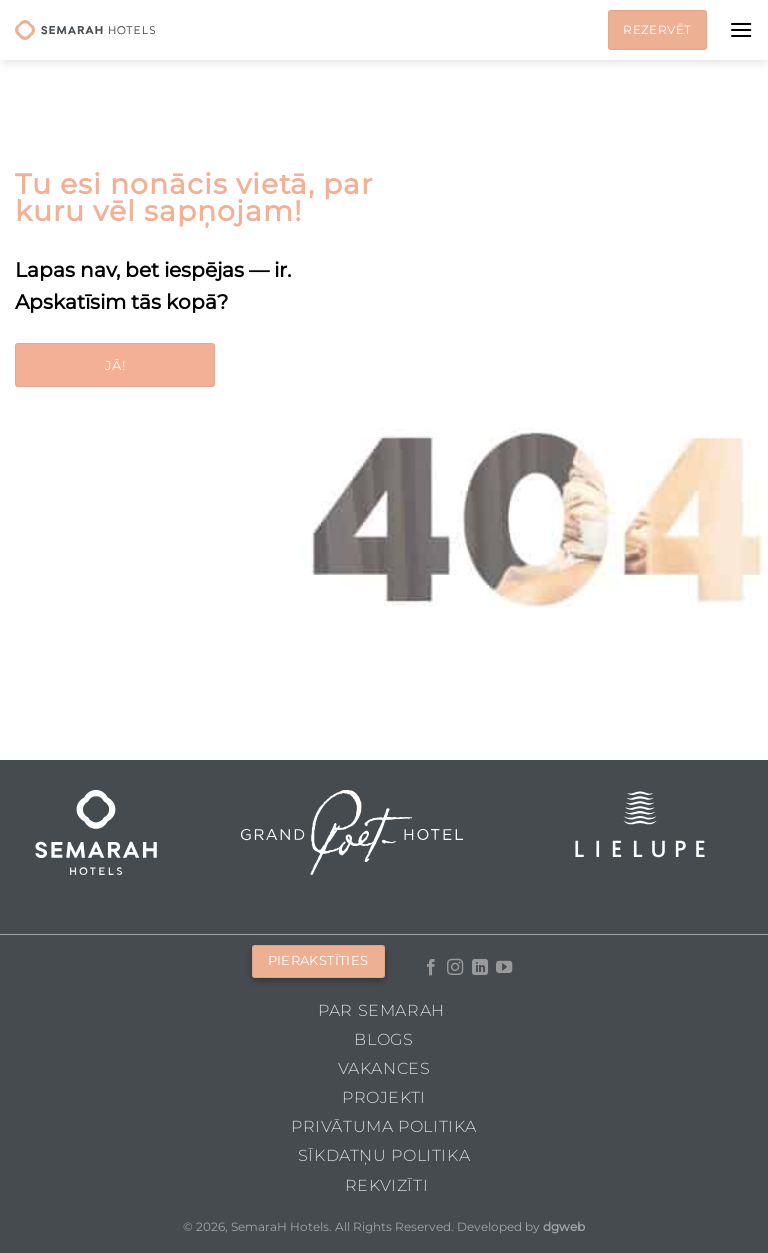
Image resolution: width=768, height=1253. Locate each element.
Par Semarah (381, 1010)
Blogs (383, 1039)
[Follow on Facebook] (431, 968)
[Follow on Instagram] (455, 968)
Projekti (384, 1097)
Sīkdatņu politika (384, 1155)
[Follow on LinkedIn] (480, 968)
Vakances (384, 1068)
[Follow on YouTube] (504, 968)
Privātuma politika (384, 1126)
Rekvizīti (387, 1185)
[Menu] (741, 29)
